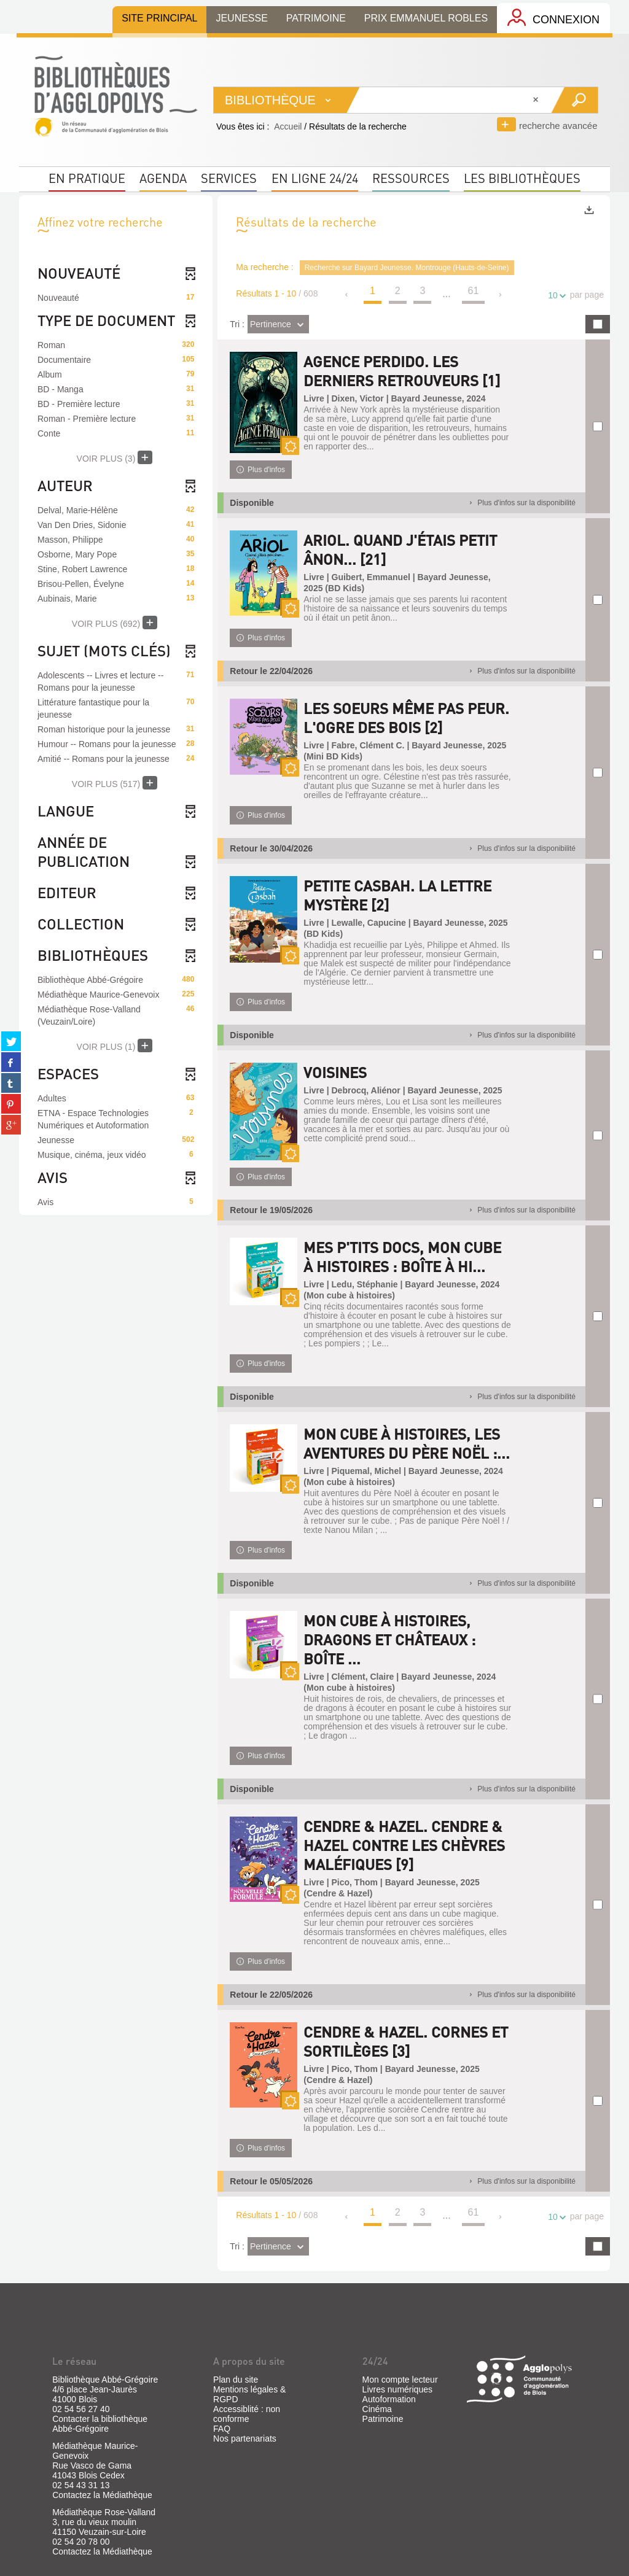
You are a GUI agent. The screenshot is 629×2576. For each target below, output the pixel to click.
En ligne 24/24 (315, 178)
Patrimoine (383, 2419)
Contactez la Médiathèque (102, 2495)
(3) (114, 457)
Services (229, 178)
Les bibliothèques (522, 178)
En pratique (87, 178)
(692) (114, 622)
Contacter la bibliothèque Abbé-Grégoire (99, 2424)
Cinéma (377, 2409)
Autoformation (389, 2399)
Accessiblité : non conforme (246, 2414)
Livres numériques (397, 2389)
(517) (114, 782)
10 (554, 295)
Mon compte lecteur (400, 2379)
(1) (114, 1045)
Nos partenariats (244, 2438)
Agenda (163, 178)
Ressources (411, 178)
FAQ (221, 2429)
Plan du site (235, 2379)
